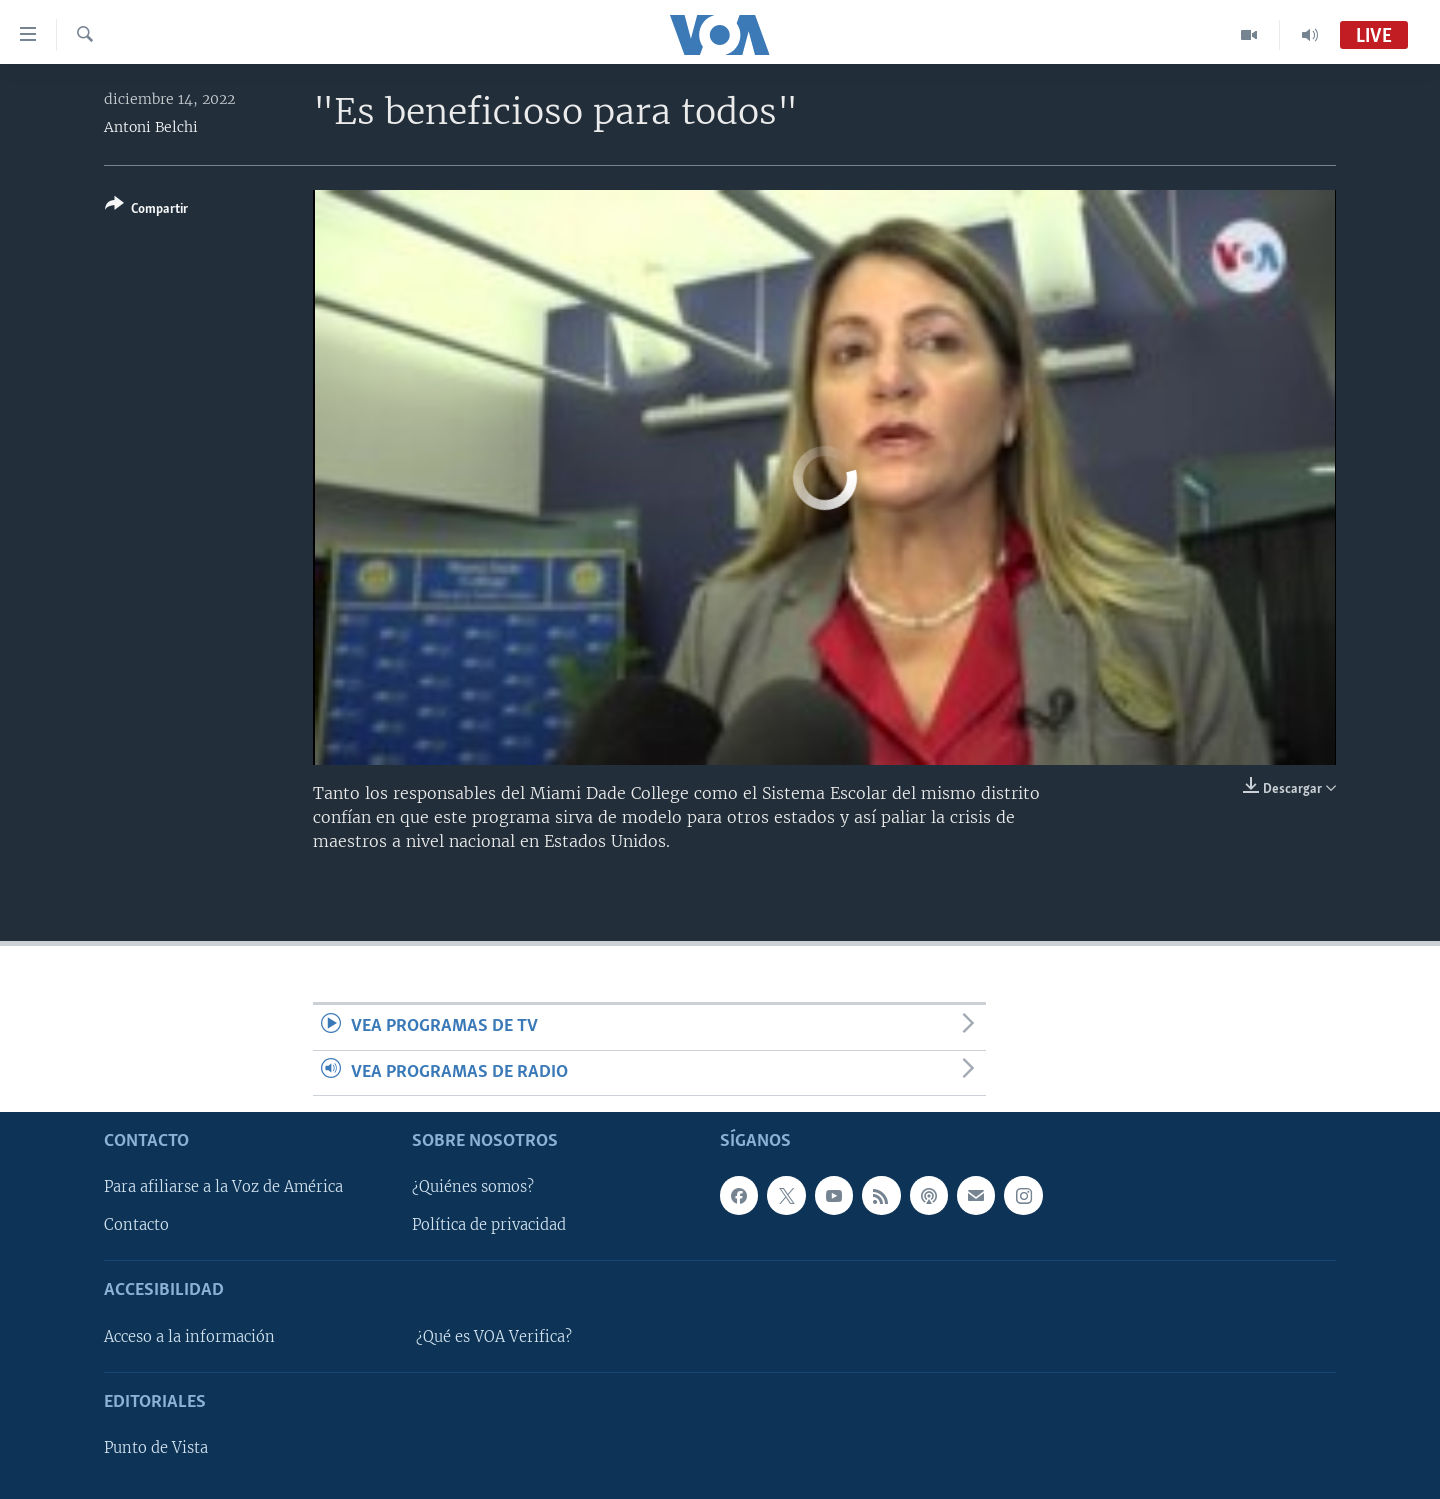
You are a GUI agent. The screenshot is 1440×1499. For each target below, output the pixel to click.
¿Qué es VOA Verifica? (494, 1337)
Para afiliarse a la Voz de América (223, 1188)
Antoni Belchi (151, 127)
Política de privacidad (489, 1226)
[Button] (146, 210)
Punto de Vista (156, 1448)
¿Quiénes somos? (473, 1188)
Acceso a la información (189, 1337)
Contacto (136, 1226)
